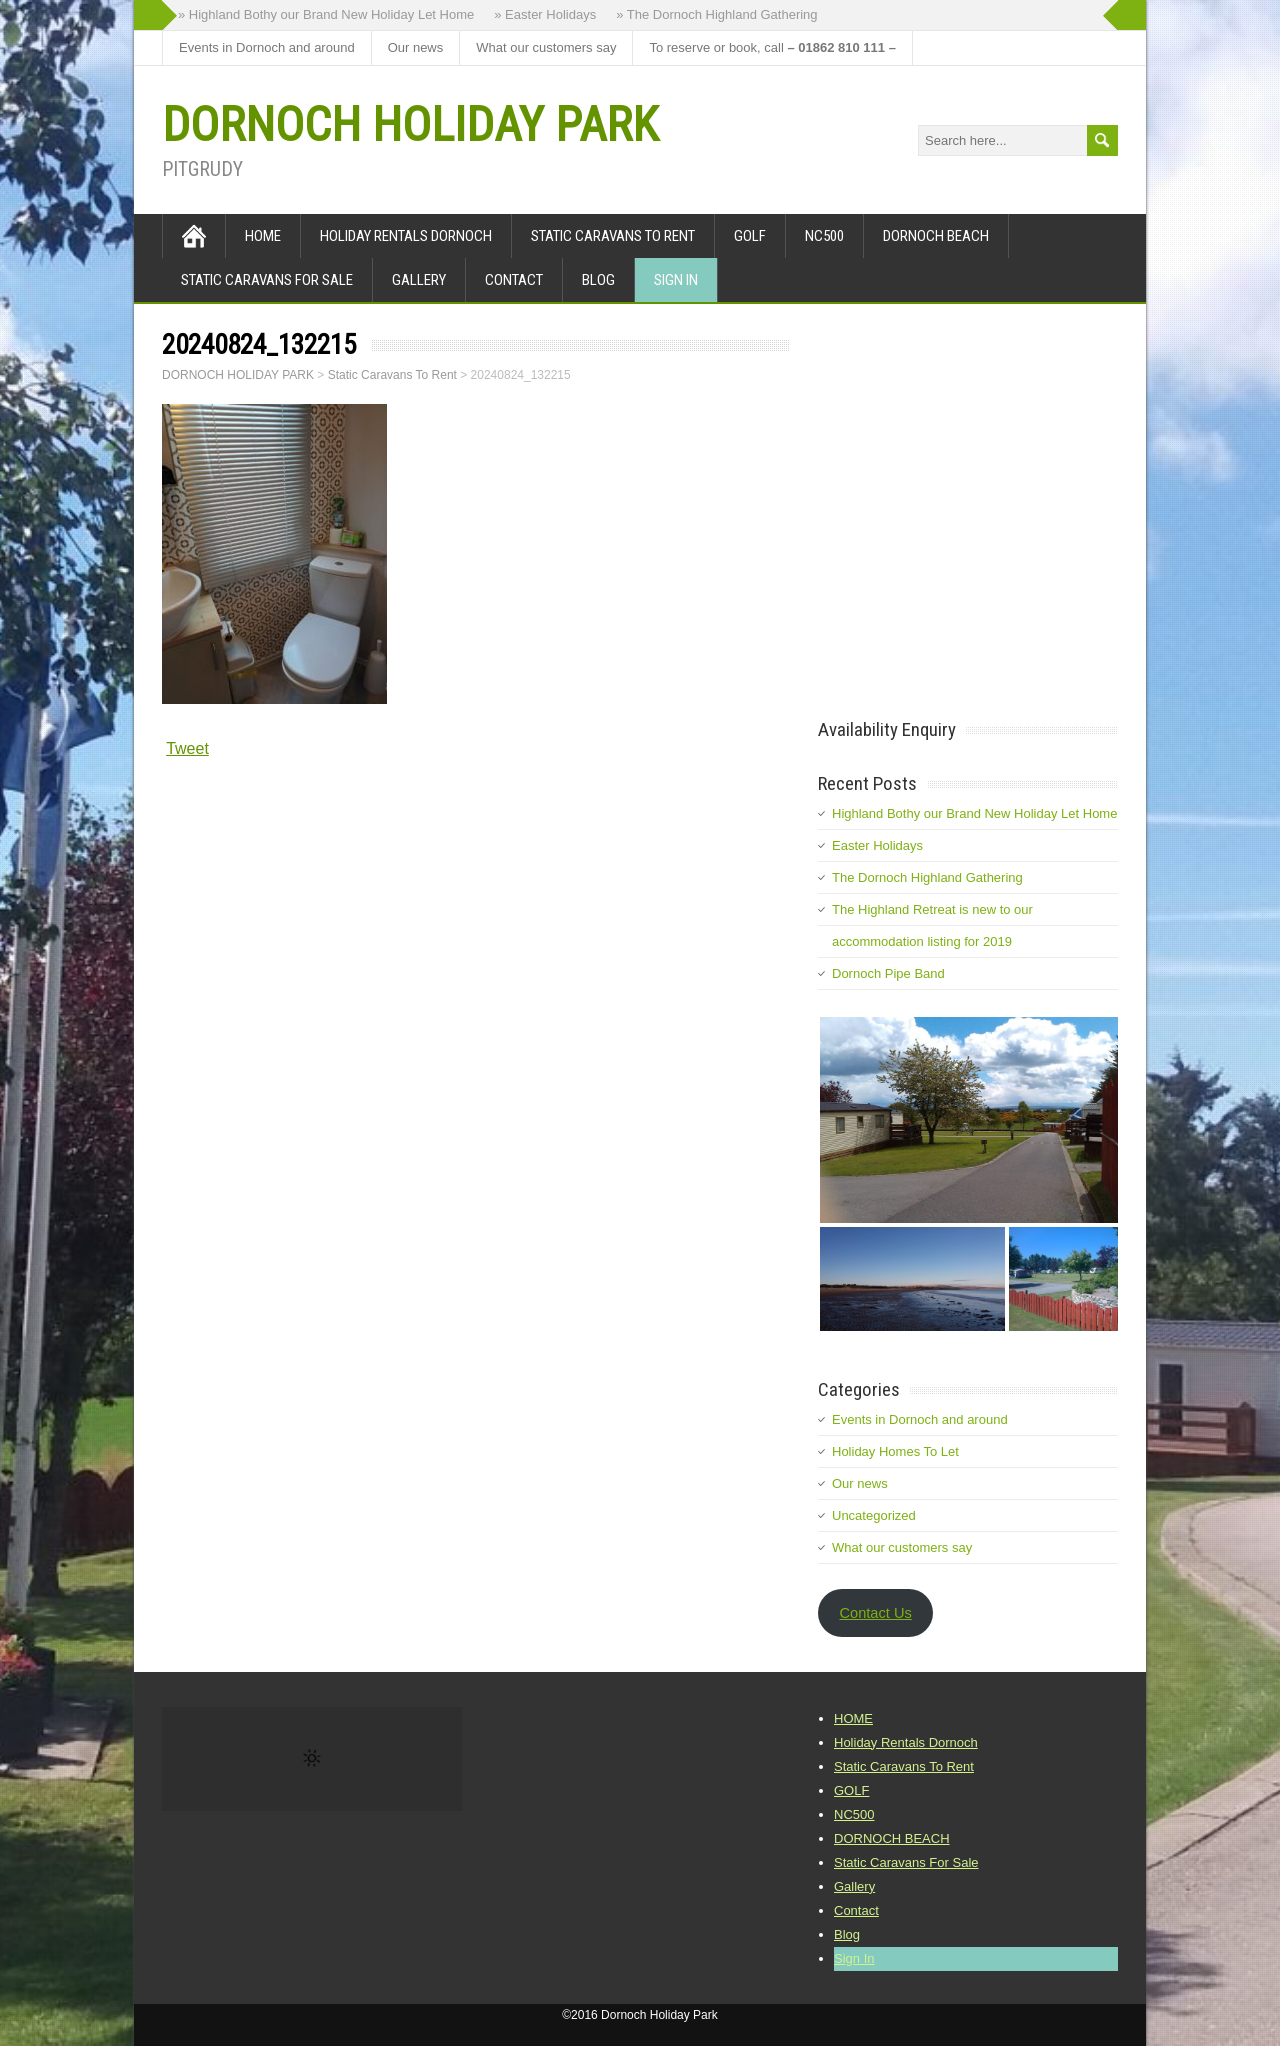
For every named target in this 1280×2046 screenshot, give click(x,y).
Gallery (419, 280)
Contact (514, 280)
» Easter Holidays (545, 14)
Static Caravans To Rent (613, 236)
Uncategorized (874, 1515)
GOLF (750, 236)
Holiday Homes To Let (895, 1451)
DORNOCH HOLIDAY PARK (410, 124)
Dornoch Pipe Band (888, 973)
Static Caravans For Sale (267, 280)
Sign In (676, 280)
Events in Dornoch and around (267, 47)
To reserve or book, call (772, 47)
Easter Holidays (877, 845)
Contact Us (875, 1613)
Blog (598, 280)
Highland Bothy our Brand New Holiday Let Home (974, 813)
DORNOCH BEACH (936, 236)
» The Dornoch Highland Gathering (716, 14)
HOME (263, 236)
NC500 (824, 236)
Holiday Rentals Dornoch (406, 236)
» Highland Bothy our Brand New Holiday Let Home (326, 14)
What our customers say (546, 47)
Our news (416, 47)
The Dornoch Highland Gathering (927, 877)
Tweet (187, 748)
